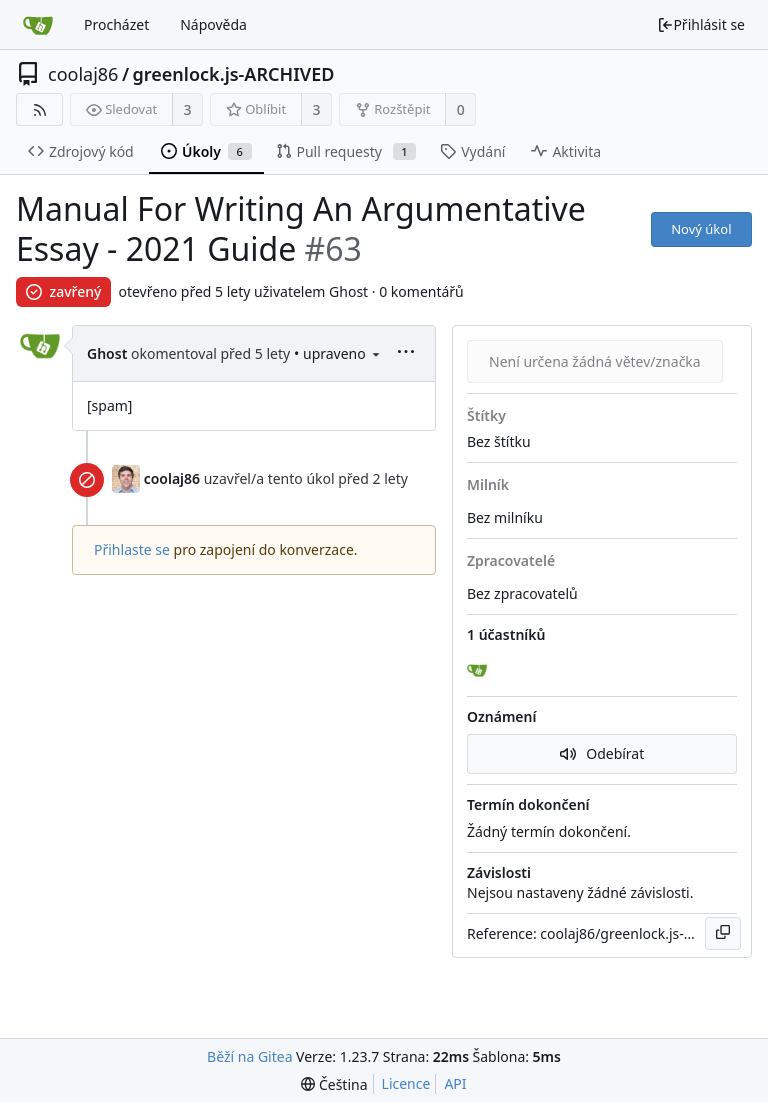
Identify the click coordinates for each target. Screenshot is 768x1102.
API (455, 1083)
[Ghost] (479, 671)
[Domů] (38, 25)
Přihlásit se (701, 24)
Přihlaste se (132, 549)
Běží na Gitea (249, 1056)
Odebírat (602, 753)
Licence (406, 1083)
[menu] (376, 354)
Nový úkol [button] (701, 229)
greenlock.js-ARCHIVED (234, 74)
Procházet (116, 24)
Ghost (107, 353)
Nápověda (213, 24)
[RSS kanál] (39, 109)
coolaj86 (83, 74)
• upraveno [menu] (338, 353)
